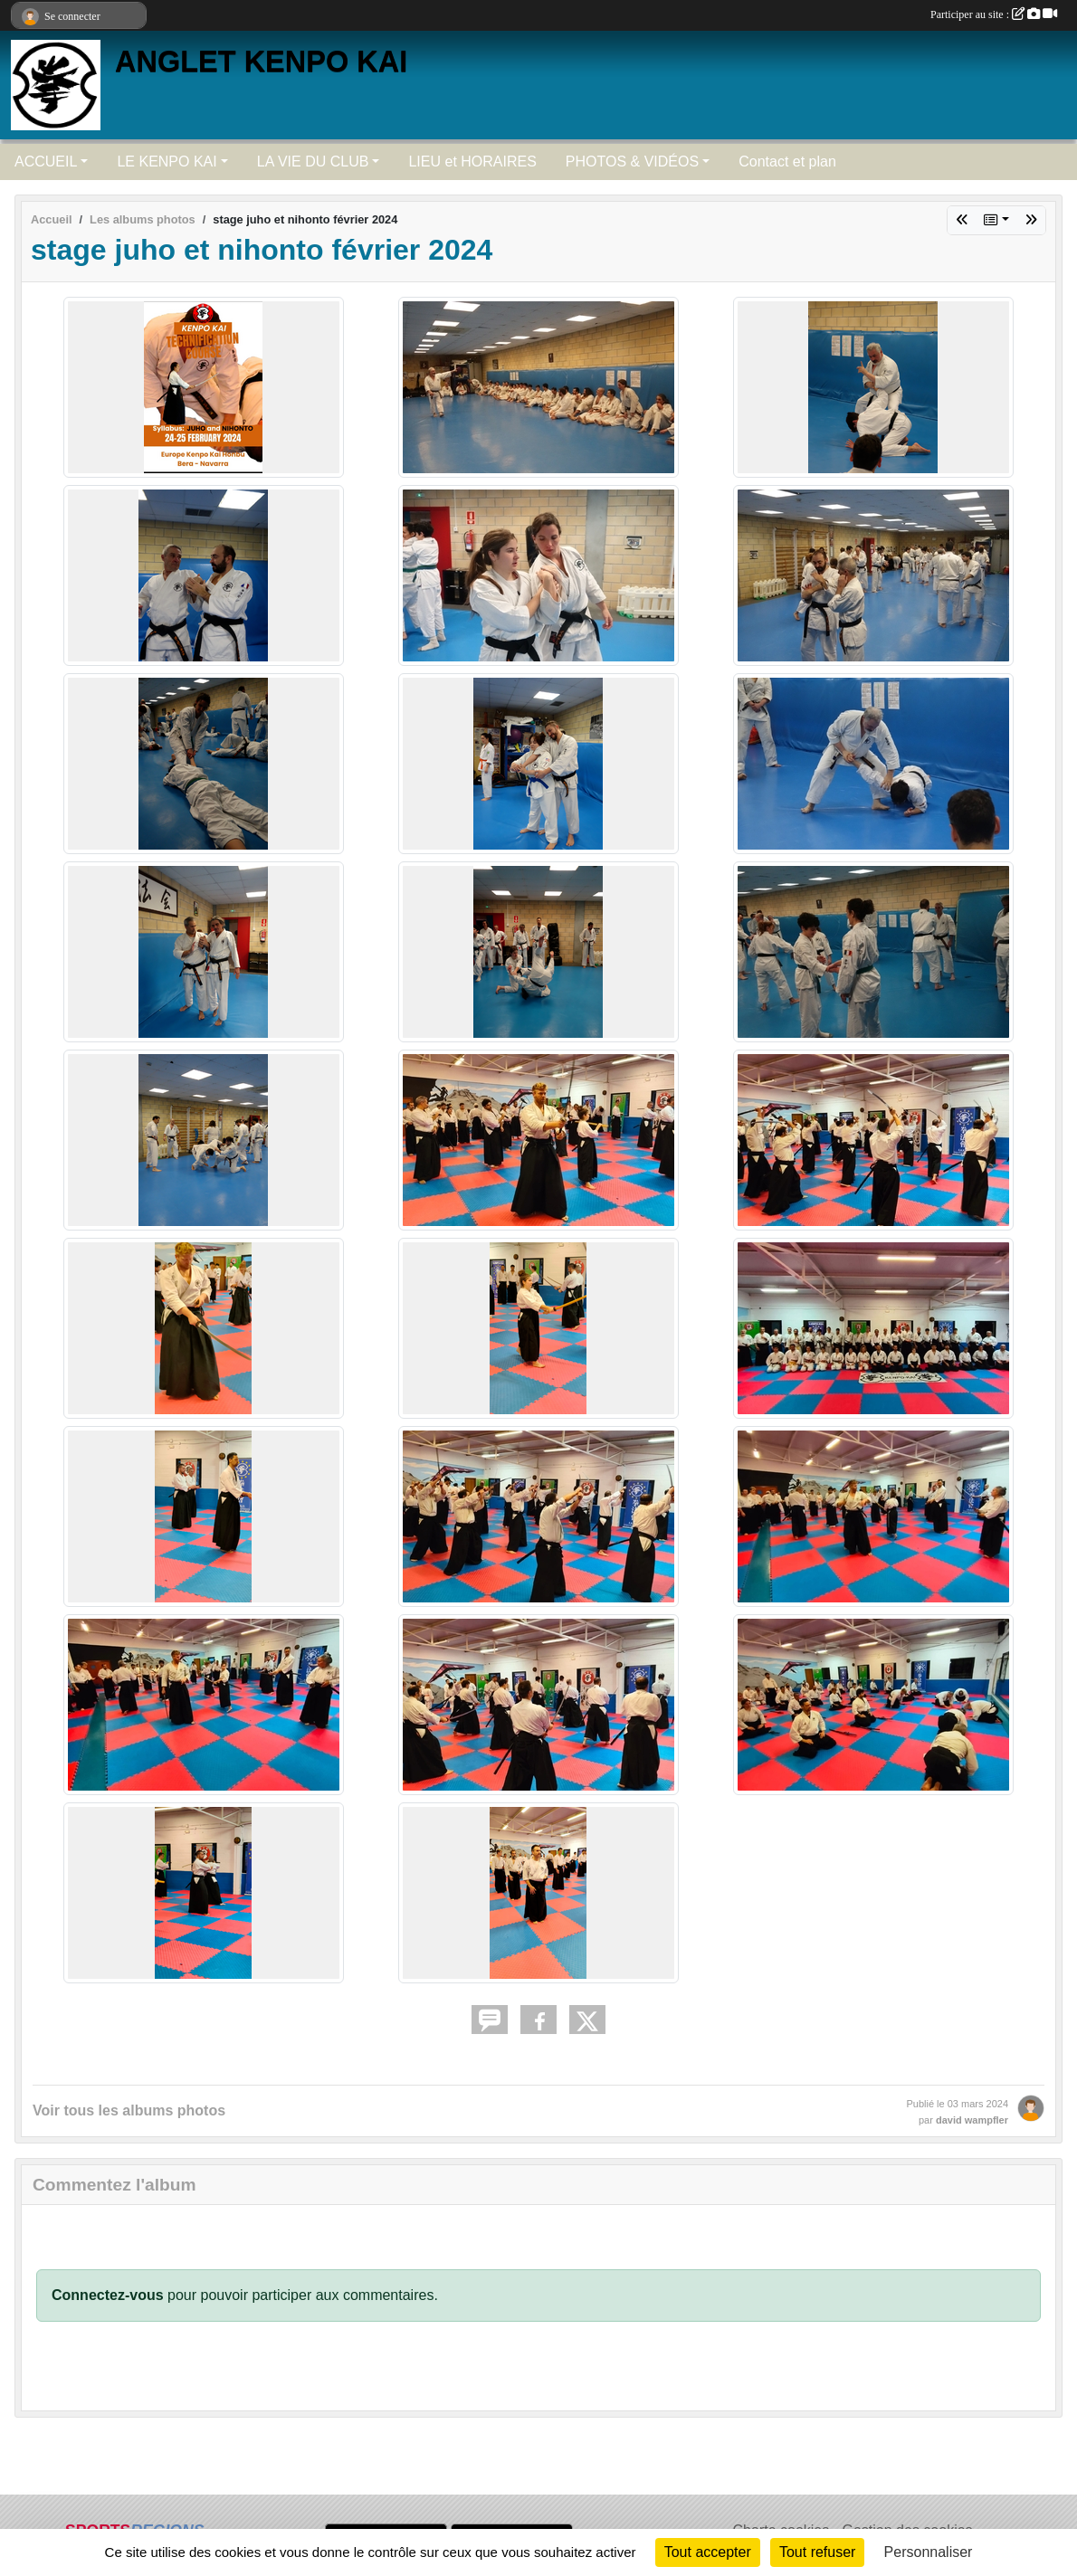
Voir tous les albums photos (129, 2110)
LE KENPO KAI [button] (166, 161)
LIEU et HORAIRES (472, 161)
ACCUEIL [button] (45, 161)
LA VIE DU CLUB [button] (313, 161)
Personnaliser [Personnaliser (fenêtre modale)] (928, 2552)
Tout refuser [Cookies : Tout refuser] (817, 2552)
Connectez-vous (108, 2295)
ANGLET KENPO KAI (261, 61)
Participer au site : (993, 14)
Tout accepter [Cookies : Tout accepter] (707, 2552)
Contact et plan (787, 161)
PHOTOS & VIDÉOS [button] (632, 161)
